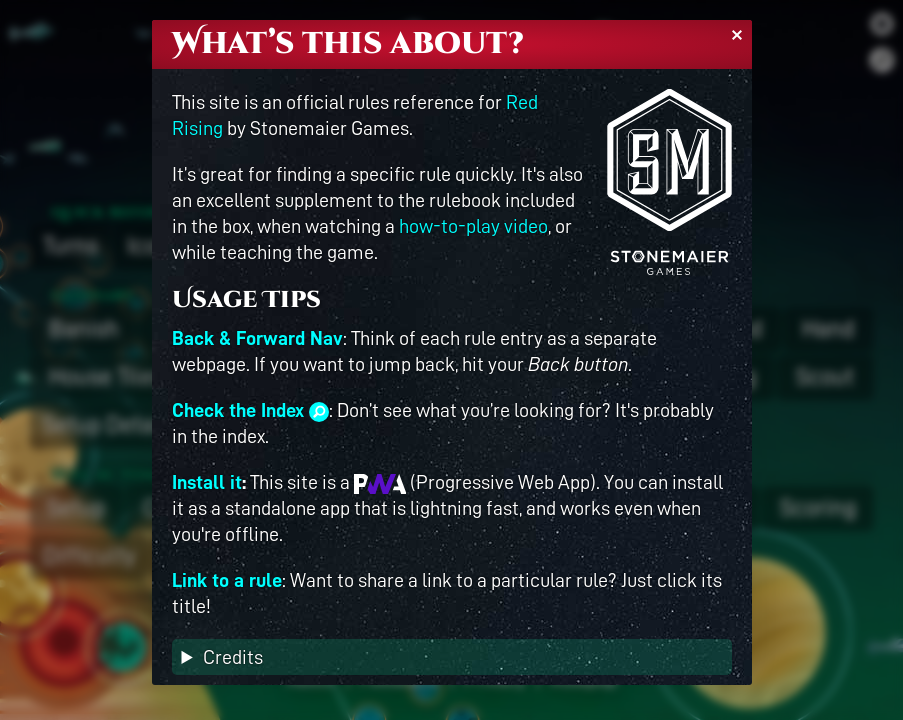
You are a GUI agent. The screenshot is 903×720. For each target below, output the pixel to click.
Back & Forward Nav (257, 338)
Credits (233, 657)
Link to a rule (227, 580)
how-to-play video (473, 226)
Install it (207, 482)
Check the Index (250, 410)
